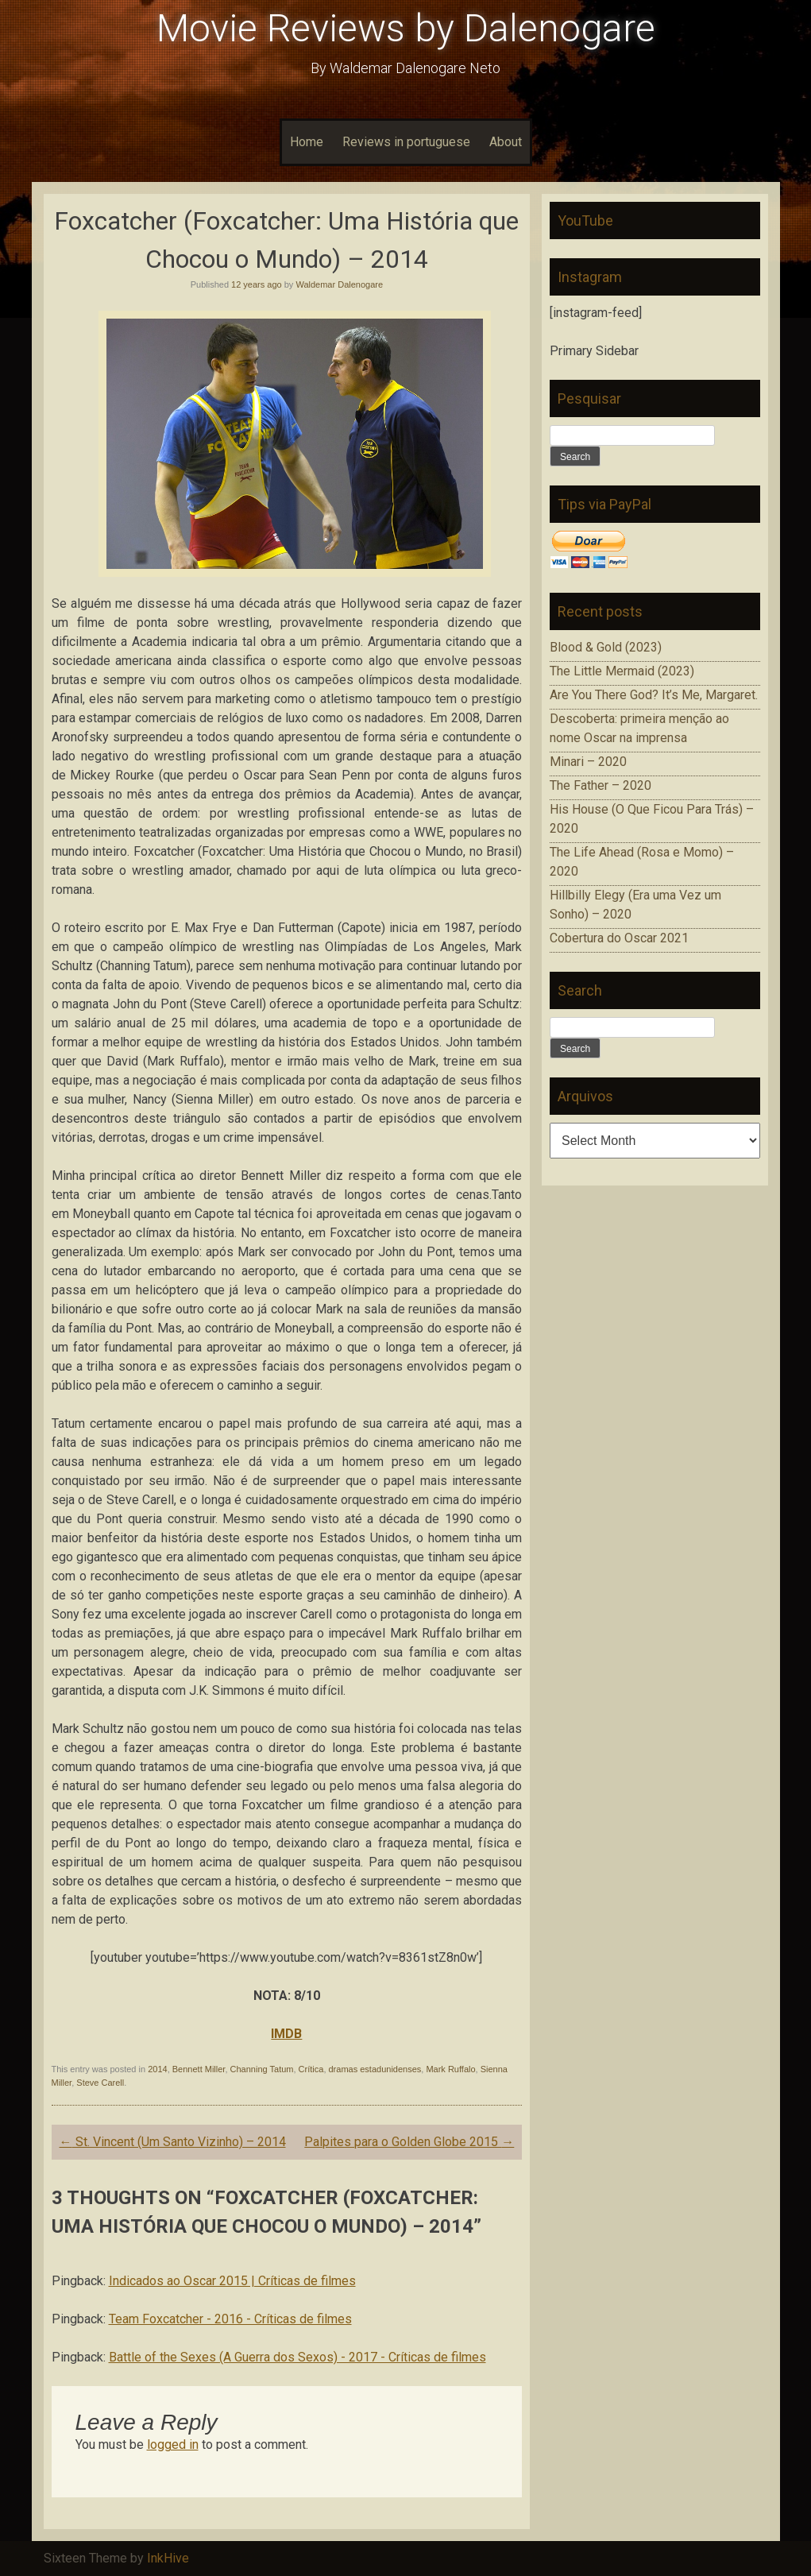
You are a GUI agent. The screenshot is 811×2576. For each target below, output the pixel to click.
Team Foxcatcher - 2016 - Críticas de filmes (230, 2319)
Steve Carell (100, 2082)
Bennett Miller (199, 2069)
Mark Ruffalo (450, 2069)
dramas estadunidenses (375, 2069)
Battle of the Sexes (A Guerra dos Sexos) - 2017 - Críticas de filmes (297, 2357)
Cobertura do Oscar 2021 (619, 938)
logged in (173, 2444)
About (505, 141)
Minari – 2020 (588, 761)
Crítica (311, 2069)
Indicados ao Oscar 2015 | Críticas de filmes (232, 2280)
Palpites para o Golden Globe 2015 (409, 2141)
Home (306, 141)
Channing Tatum (262, 2069)
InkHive (168, 2558)
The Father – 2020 (600, 785)
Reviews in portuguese (406, 141)
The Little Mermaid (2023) (622, 671)
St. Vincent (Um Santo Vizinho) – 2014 (173, 2141)
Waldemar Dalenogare (339, 284)
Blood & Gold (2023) (606, 647)
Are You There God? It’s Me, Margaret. (654, 694)
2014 (157, 2069)
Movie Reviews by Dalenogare (405, 28)
